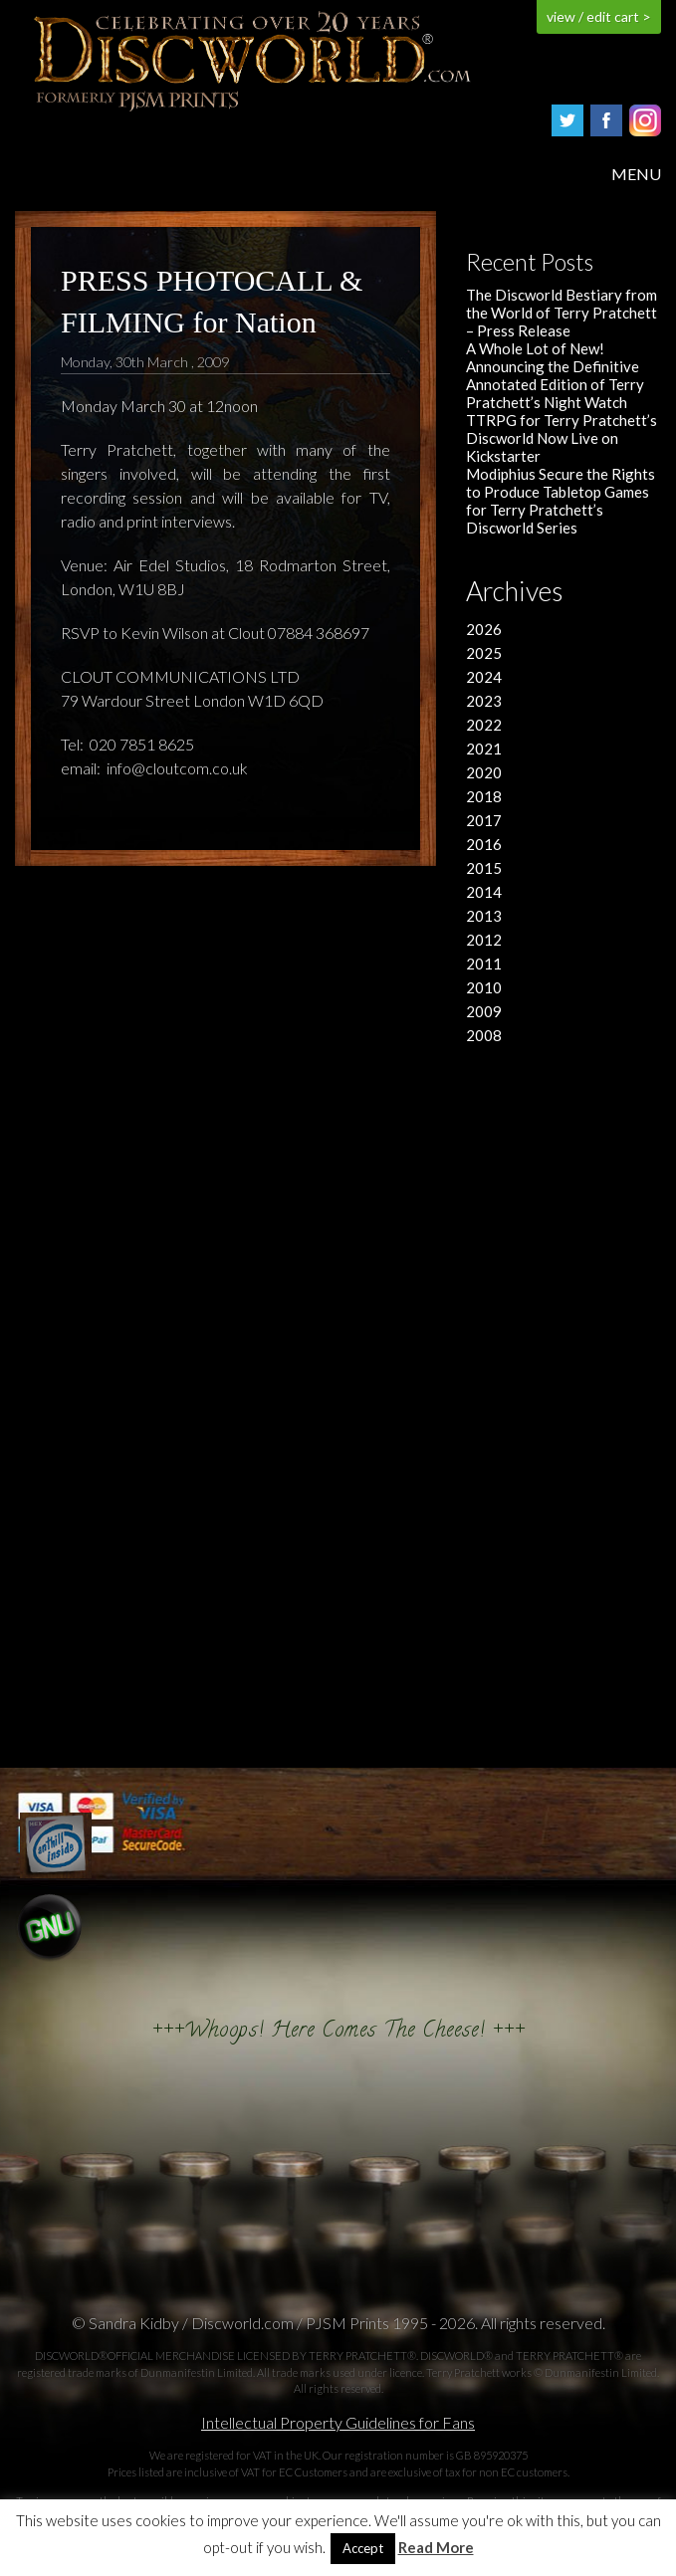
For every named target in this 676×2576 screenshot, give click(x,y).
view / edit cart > (599, 16)
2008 (484, 1035)
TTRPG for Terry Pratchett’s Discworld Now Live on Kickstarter (561, 438)
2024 (484, 677)
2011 (484, 963)
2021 (484, 748)
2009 (484, 1011)
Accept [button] (362, 2548)
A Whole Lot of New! (535, 348)
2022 (484, 725)
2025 (484, 653)
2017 (484, 820)
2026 (484, 629)
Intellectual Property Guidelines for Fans (338, 2422)
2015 (484, 868)
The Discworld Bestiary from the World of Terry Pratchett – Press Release (561, 312)
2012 (484, 940)
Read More (436, 2547)
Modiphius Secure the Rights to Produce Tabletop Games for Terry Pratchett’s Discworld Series (560, 501)
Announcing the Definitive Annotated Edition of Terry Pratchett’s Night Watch (555, 384)
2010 (484, 987)
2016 (484, 844)
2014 (484, 892)
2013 (484, 916)
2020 (484, 772)
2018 (484, 796)
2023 (484, 701)
